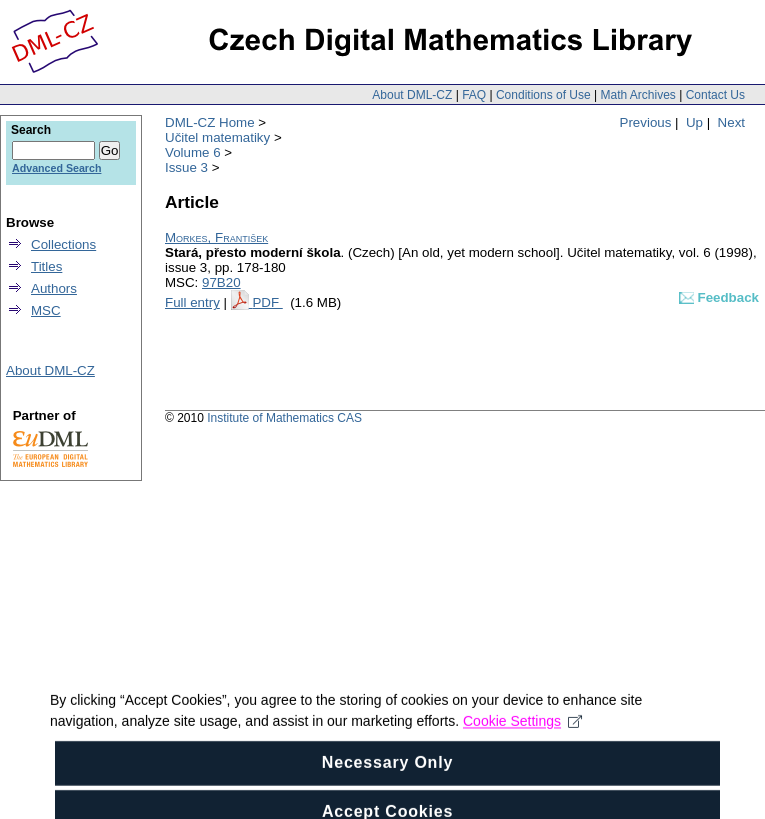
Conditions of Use (543, 95)
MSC (46, 310)
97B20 (221, 282)
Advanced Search (56, 168)
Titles (46, 266)
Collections (63, 244)
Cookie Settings (522, 750)
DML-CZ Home (210, 122)
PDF (267, 302)
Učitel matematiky (217, 137)
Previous (646, 122)
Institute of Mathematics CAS (284, 418)
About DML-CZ (412, 95)
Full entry (192, 302)
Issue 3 (186, 167)
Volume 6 (193, 152)
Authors (54, 288)
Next (731, 122)
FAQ (474, 95)
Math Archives (637, 95)
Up (694, 122)
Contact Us (715, 95)
